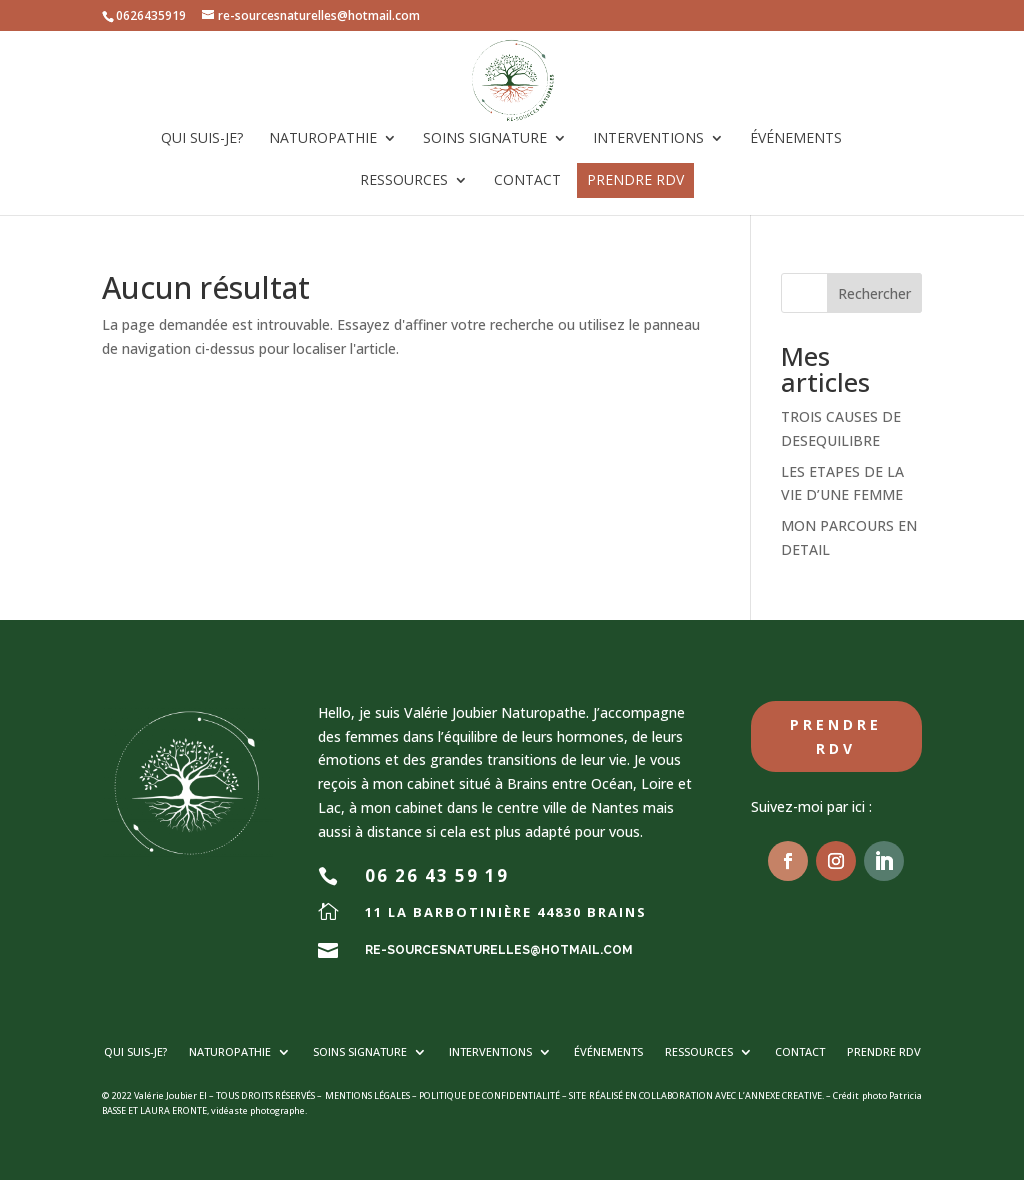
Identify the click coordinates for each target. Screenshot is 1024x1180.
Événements (796, 139)
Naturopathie (323, 139)
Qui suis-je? (202, 139)
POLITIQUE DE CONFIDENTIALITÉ (489, 1095)
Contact (527, 181)
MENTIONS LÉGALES (367, 1095)
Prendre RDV (836, 736)
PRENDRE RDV (635, 179)
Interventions (648, 139)
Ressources (404, 181)
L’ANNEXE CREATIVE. (781, 1095)
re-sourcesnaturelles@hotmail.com (499, 950)
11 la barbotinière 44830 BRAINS (506, 912)
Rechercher (874, 293)
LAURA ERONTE (173, 1110)
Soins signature (485, 139)
